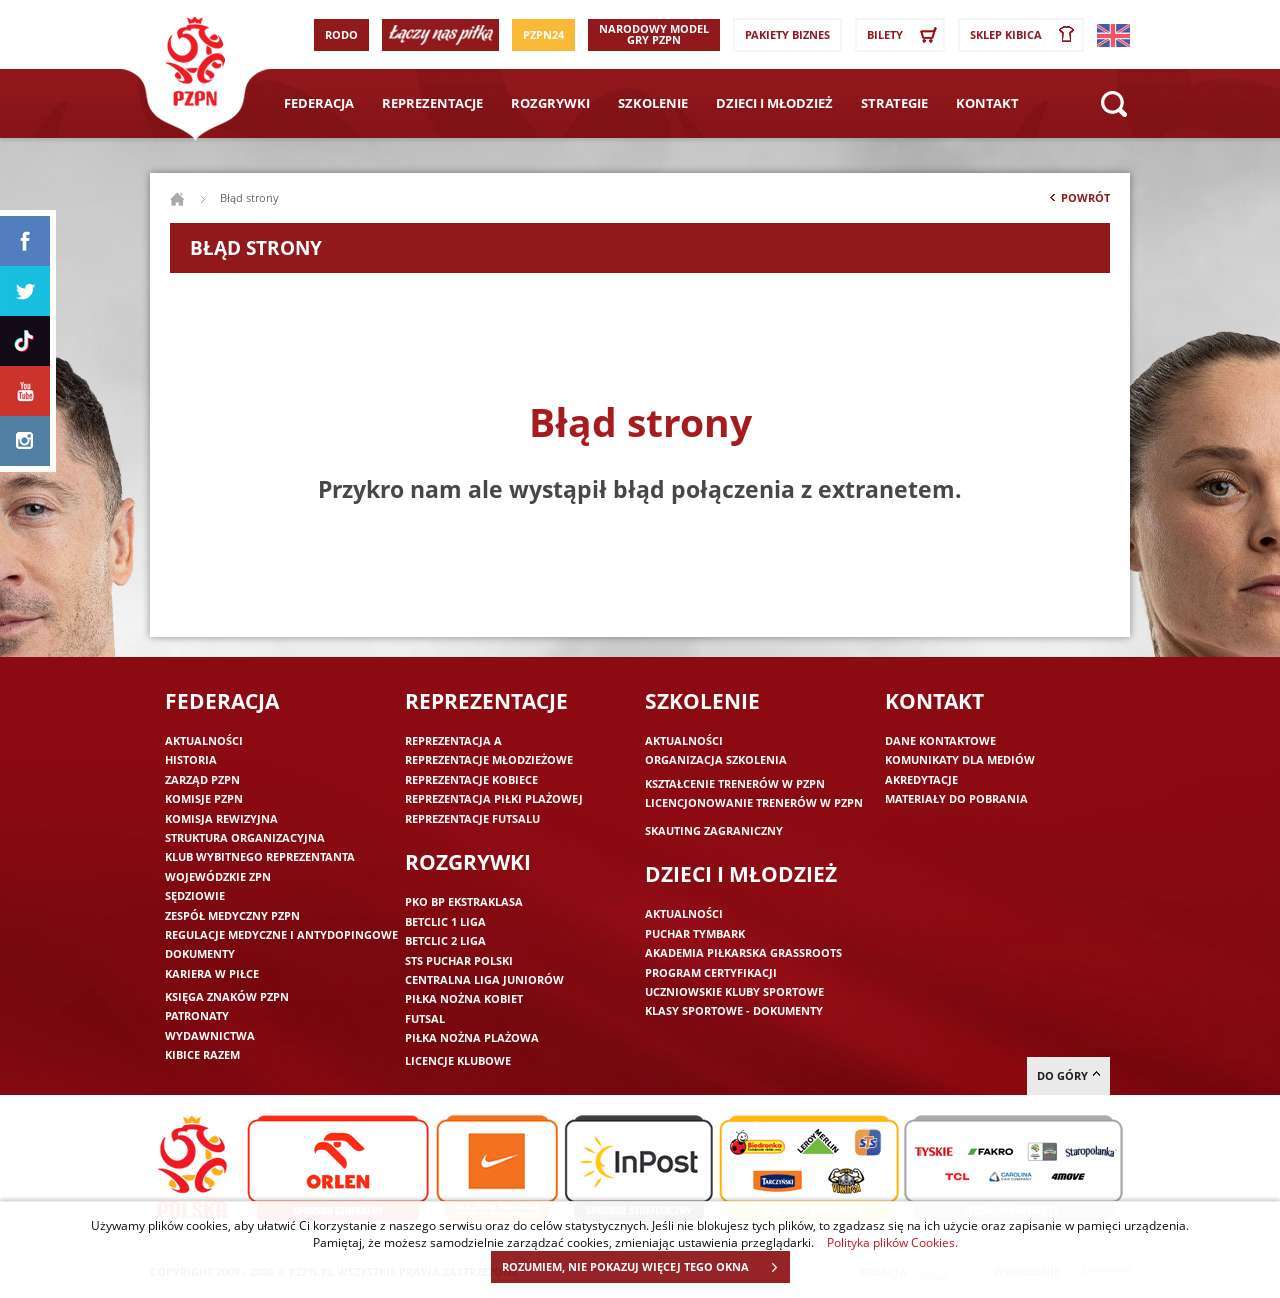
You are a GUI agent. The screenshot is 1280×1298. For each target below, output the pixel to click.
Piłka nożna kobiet (464, 998)
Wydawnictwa (210, 1035)
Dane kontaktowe (940, 740)
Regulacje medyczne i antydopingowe (281, 934)
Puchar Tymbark (695, 933)
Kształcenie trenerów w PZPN (735, 783)
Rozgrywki (550, 103)
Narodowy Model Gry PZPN (654, 34)
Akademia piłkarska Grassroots (743, 952)
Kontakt (987, 103)
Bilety (905, 35)
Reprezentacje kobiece (471, 779)
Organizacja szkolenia (716, 759)
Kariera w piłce (212, 973)
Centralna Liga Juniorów (484, 979)
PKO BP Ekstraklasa (464, 901)
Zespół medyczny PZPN (232, 915)
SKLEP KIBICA (1026, 35)
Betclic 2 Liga (445, 940)
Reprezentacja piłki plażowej (494, 798)
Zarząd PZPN (202, 779)
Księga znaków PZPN (227, 996)
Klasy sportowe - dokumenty (734, 1010)
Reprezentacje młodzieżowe (489, 759)
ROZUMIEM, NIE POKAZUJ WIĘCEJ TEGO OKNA (645, 1267)
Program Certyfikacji (711, 972)
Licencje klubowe (458, 1060)
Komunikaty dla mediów (960, 759)
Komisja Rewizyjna (221, 818)
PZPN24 (543, 34)
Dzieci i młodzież (774, 103)
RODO (341, 34)
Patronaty (197, 1015)
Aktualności (204, 740)
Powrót (1078, 202)
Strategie (894, 103)
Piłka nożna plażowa (472, 1037)
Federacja (319, 103)
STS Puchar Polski (459, 960)
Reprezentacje (432, 103)
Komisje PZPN (204, 798)
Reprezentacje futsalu (472, 818)
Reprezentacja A (453, 740)
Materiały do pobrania (956, 798)
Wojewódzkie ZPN (218, 876)
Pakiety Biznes (787, 34)
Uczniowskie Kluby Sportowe (734, 991)
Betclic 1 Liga (445, 921)
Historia (191, 759)
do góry (1068, 1075)
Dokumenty (200, 953)
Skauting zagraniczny (714, 830)
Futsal (425, 1018)
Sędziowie (195, 895)
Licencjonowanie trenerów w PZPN (754, 802)
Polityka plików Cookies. (892, 1242)
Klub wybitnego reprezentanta (260, 856)
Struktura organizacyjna (245, 837)
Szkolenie (653, 103)
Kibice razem (202, 1054)
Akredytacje (921, 779)
